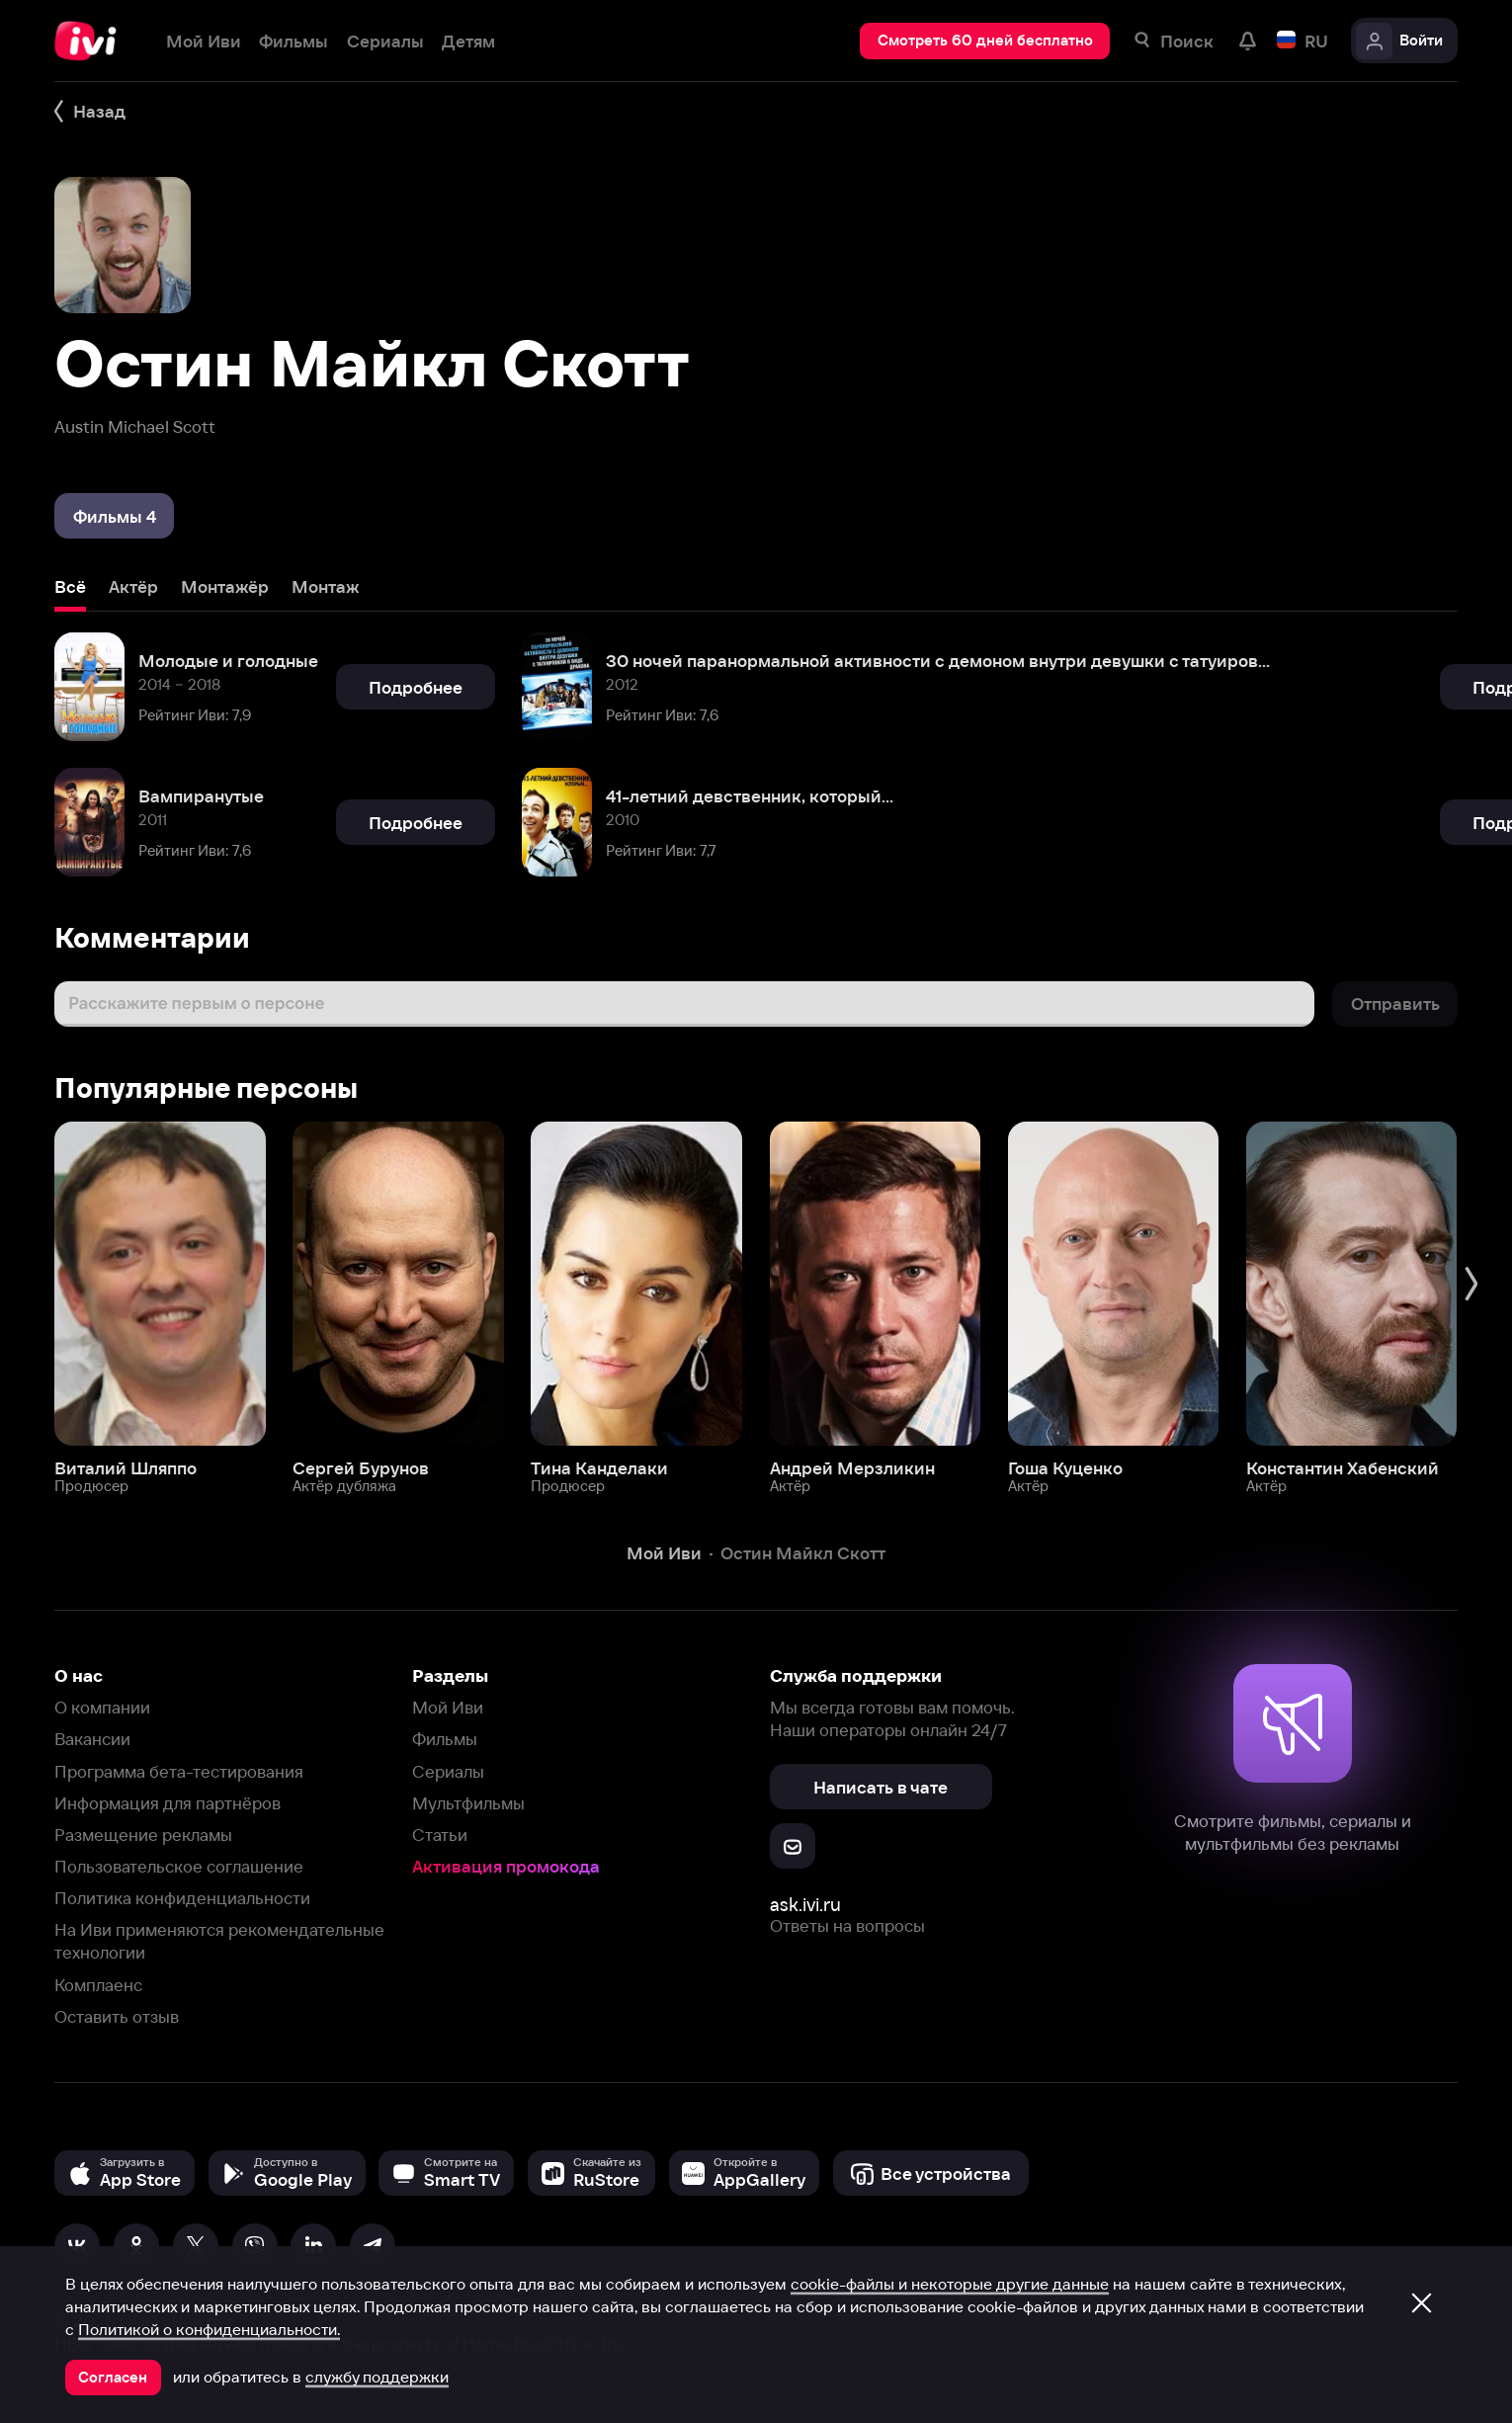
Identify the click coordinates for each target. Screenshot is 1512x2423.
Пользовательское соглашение (178, 1866)
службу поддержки (377, 2376)
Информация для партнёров (167, 1803)
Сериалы (448, 1771)
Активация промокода (506, 1866)
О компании (102, 1707)
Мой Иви (447, 1707)
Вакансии (92, 1738)
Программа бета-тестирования (178, 1771)
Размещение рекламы (143, 1834)
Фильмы (444, 1738)
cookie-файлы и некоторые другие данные (950, 2284)
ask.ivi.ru (805, 1904)
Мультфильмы (468, 1803)
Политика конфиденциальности (182, 1897)
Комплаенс (98, 1984)
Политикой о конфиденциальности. (209, 2329)
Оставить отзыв (116, 2016)
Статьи (439, 1834)
